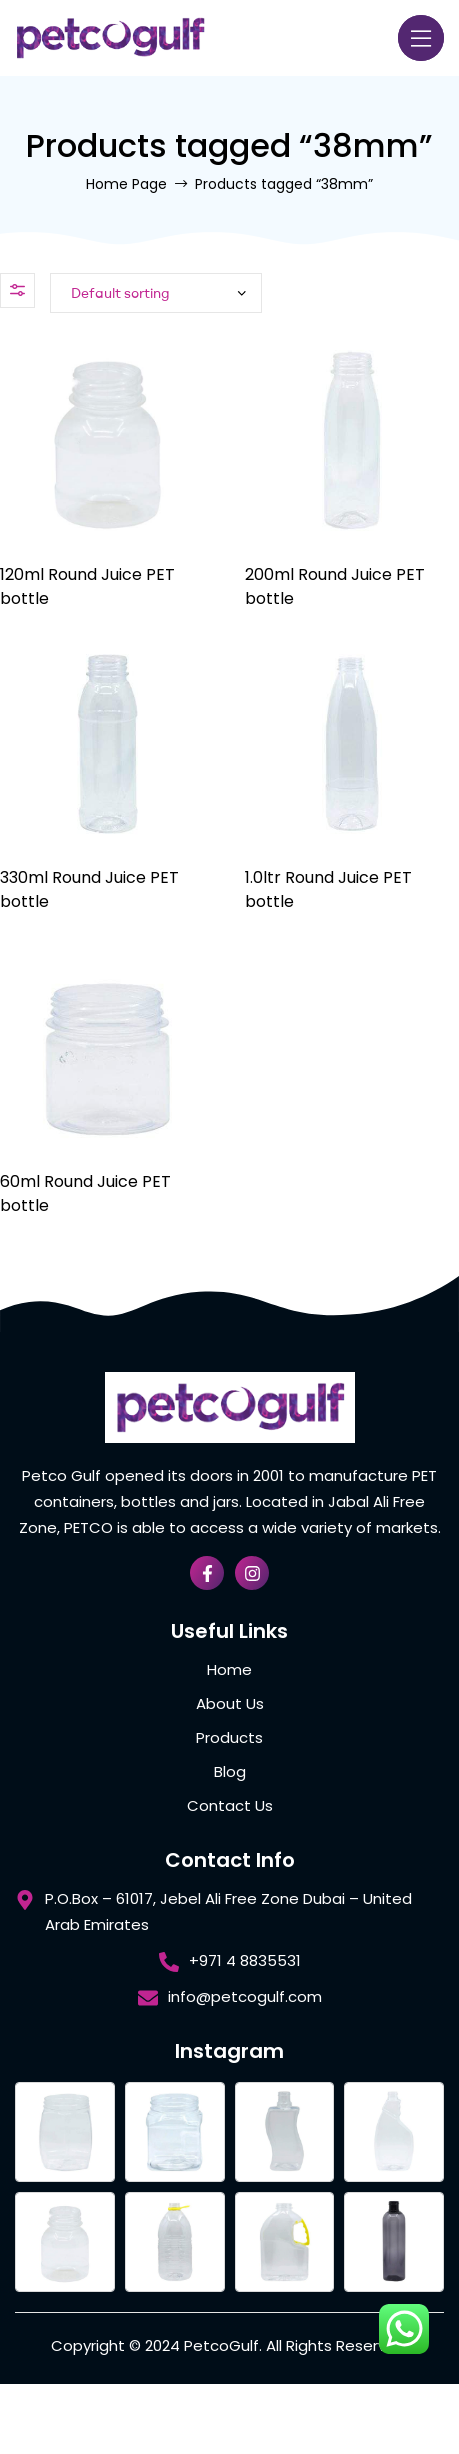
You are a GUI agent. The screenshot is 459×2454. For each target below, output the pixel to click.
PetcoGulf (221, 2345)
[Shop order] (156, 293)
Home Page (126, 184)
